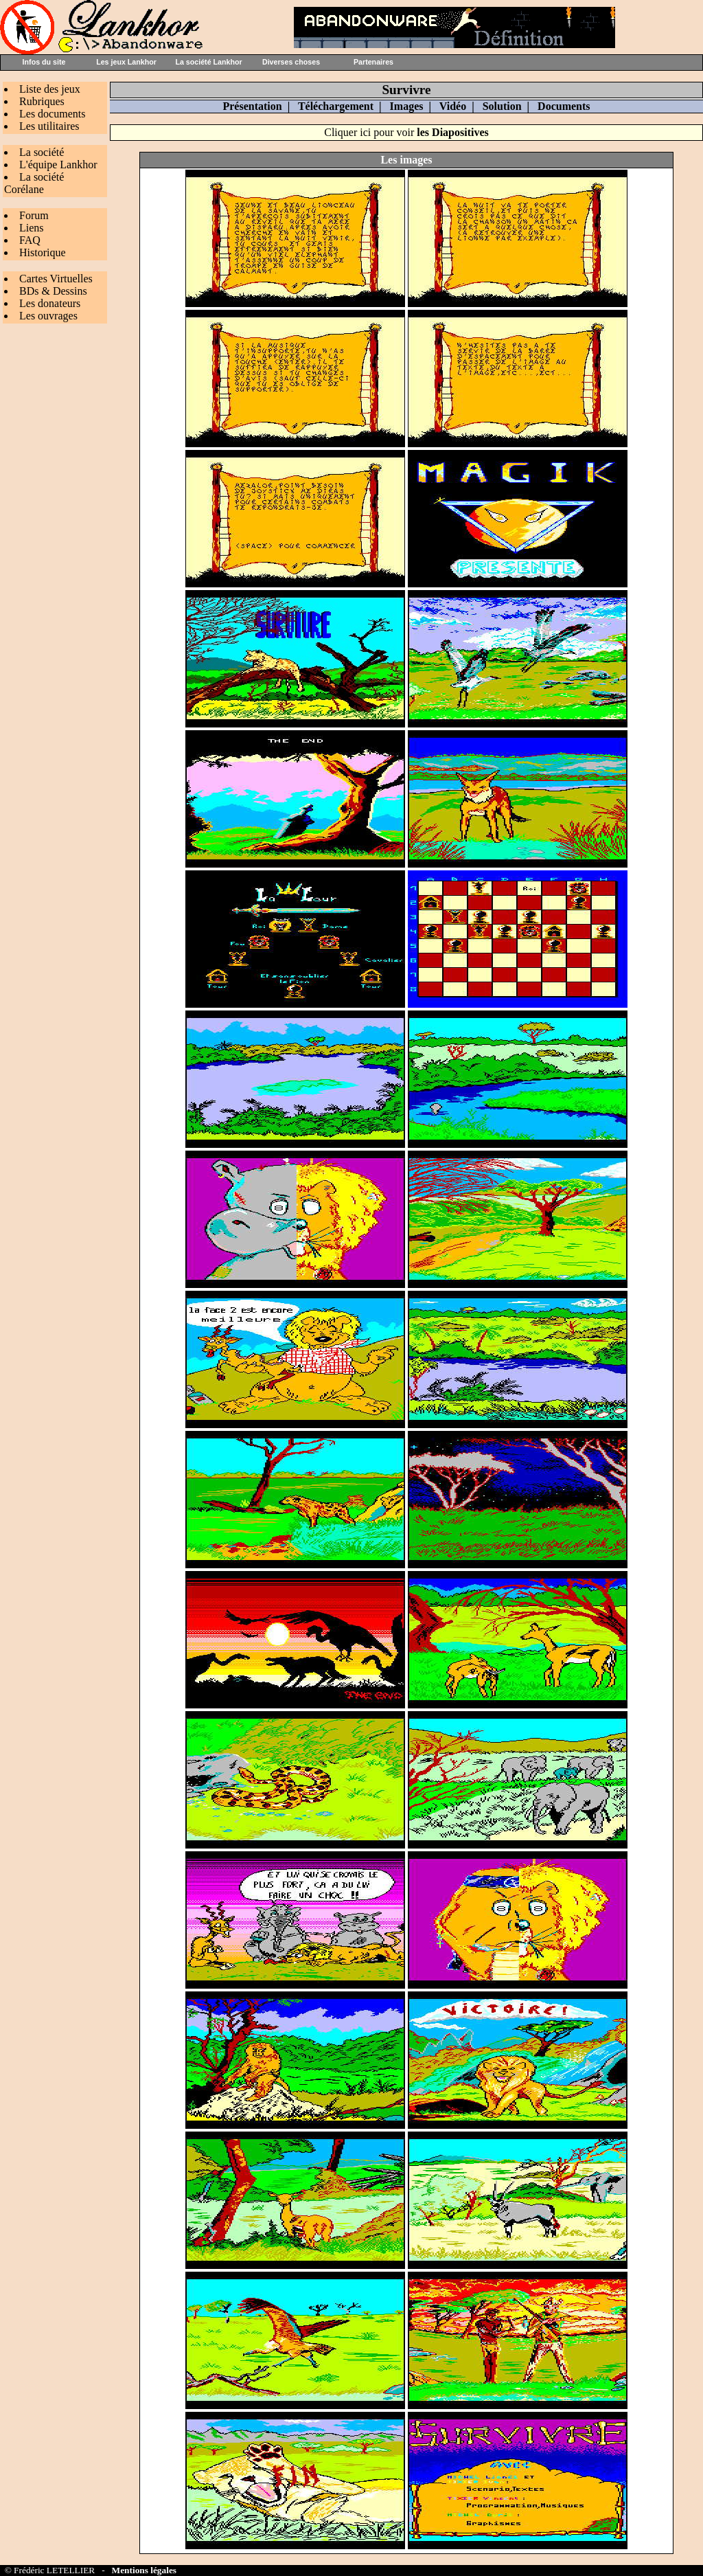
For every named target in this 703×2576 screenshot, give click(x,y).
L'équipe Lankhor (58, 164)
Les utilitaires (49, 126)
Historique (42, 252)
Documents (564, 106)
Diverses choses (291, 62)
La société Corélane (34, 183)
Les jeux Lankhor (126, 62)
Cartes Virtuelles (56, 278)
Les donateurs (49, 303)
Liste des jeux (49, 89)
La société (41, 152)
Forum (34, 215)
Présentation (251, 106)
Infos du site (44, 62)
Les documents (52, 114)
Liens (31, 228)
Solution (502, 106)
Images (407, 106)
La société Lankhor (208, 62)
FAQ (30, 240)
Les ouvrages (48, 315)
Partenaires (373, 62)
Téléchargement (335, 106)
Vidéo (452, 106)
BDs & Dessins (53, 291)
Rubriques (42, 101)
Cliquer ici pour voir (406, 132)
